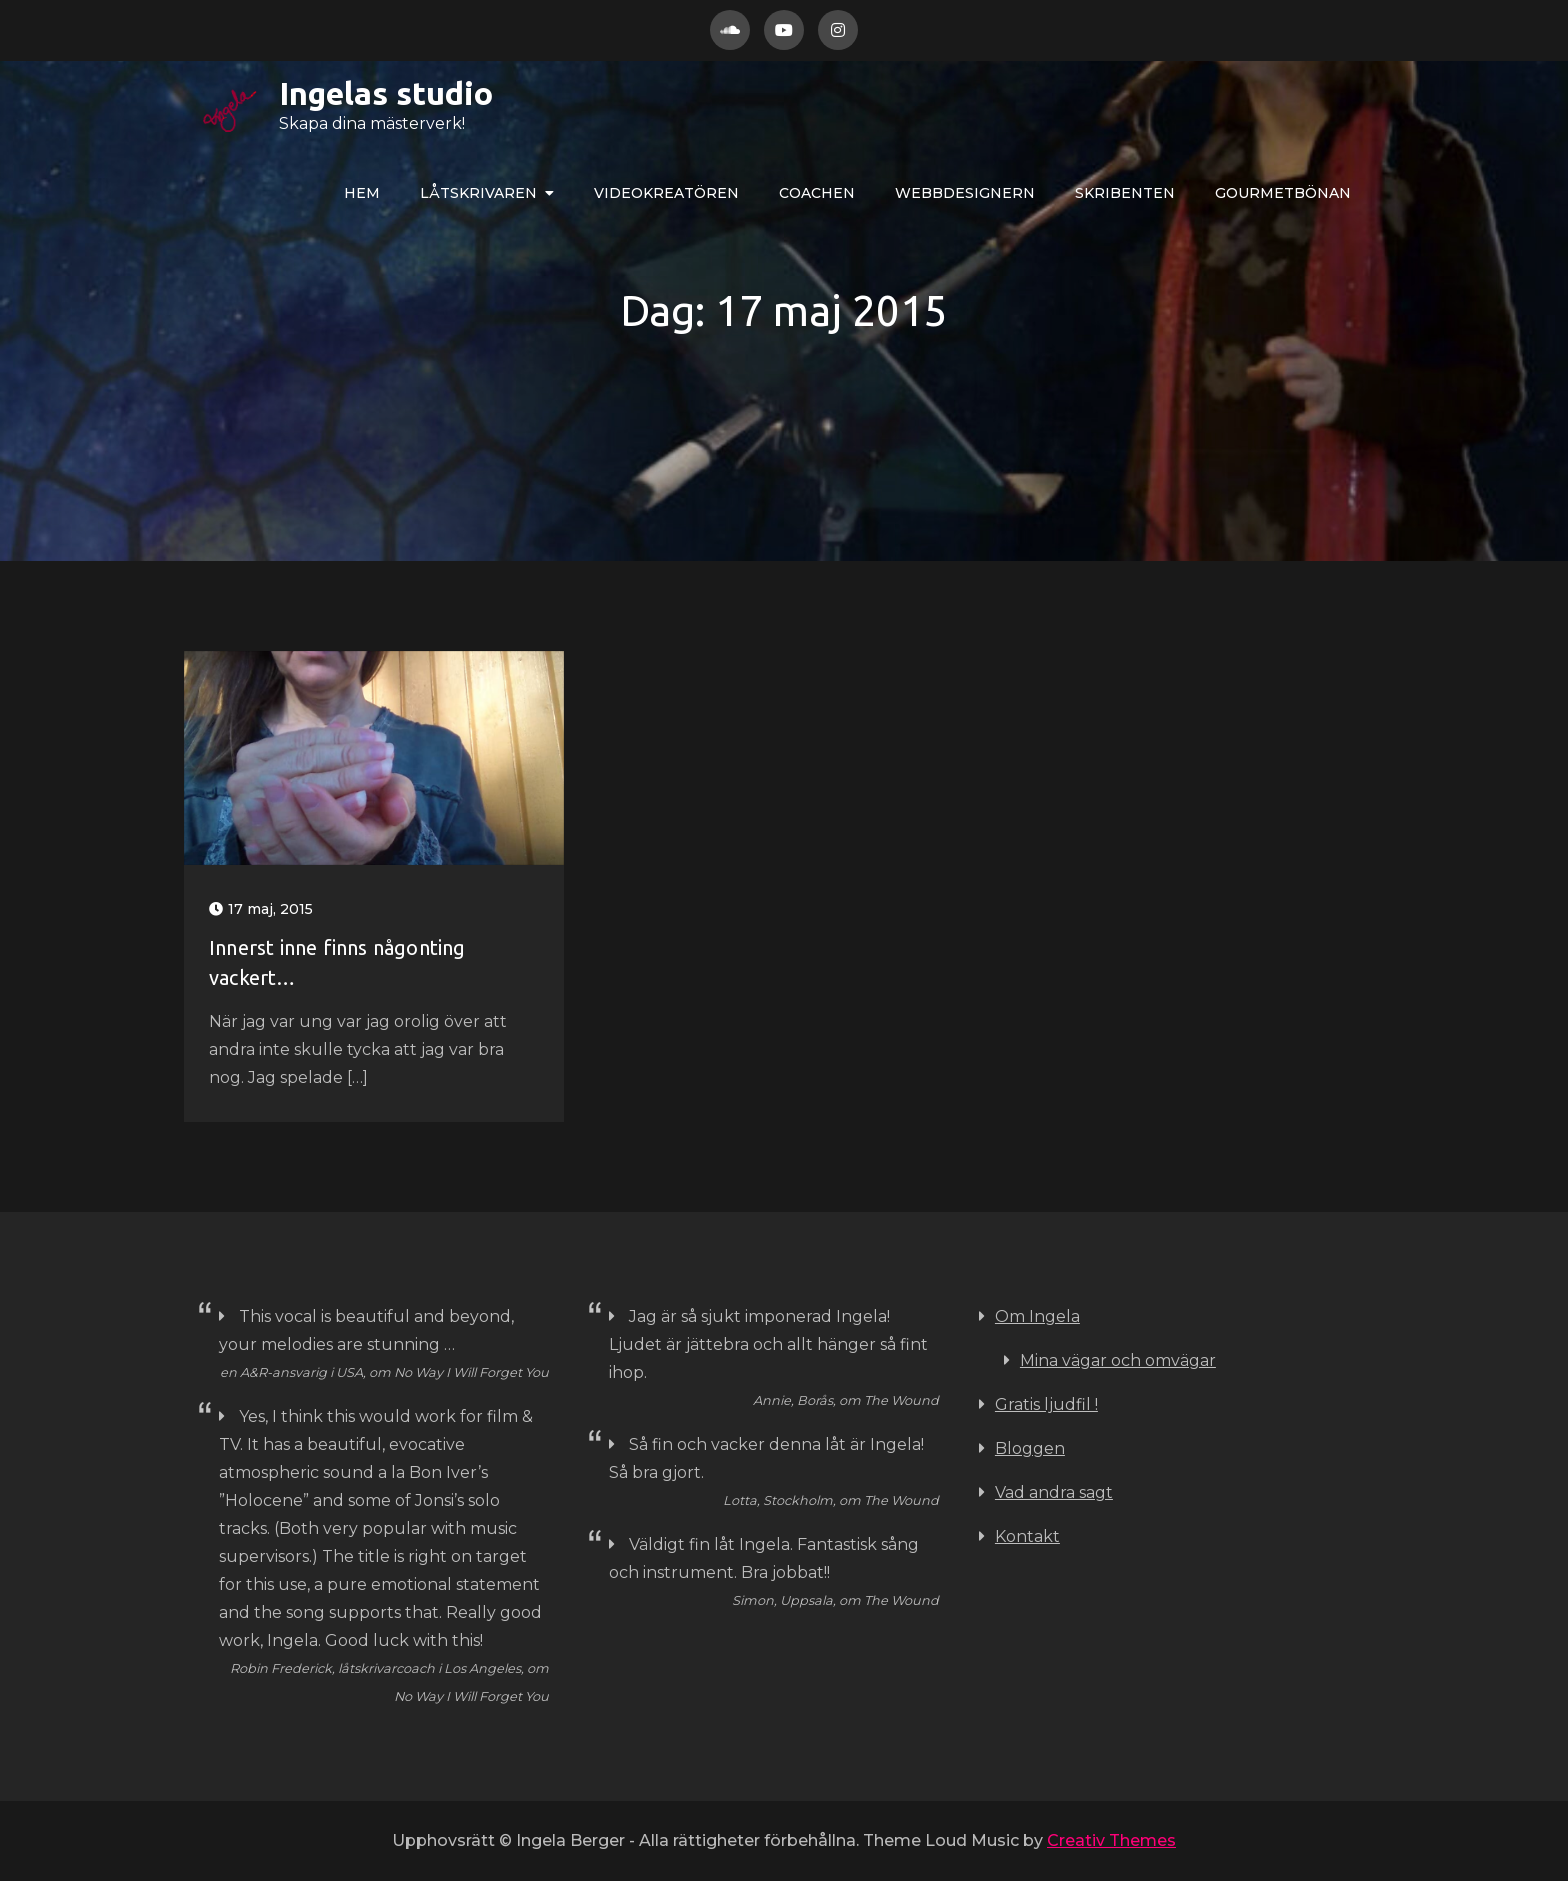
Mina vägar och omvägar (1118, 1360)
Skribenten (1125, 193)
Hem (362, 193)
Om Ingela (1037, 1316)
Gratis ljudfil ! (1046, 1404)
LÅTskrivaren (478, 193)
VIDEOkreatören (666, 193)
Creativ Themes (1111, 1840)
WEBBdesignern (965, 193)
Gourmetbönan (1283, 193)
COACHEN (817, 193)
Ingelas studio (322, 93)
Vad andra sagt (1054, 1492)
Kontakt (1027, 1536)
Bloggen (1030, 1448)
